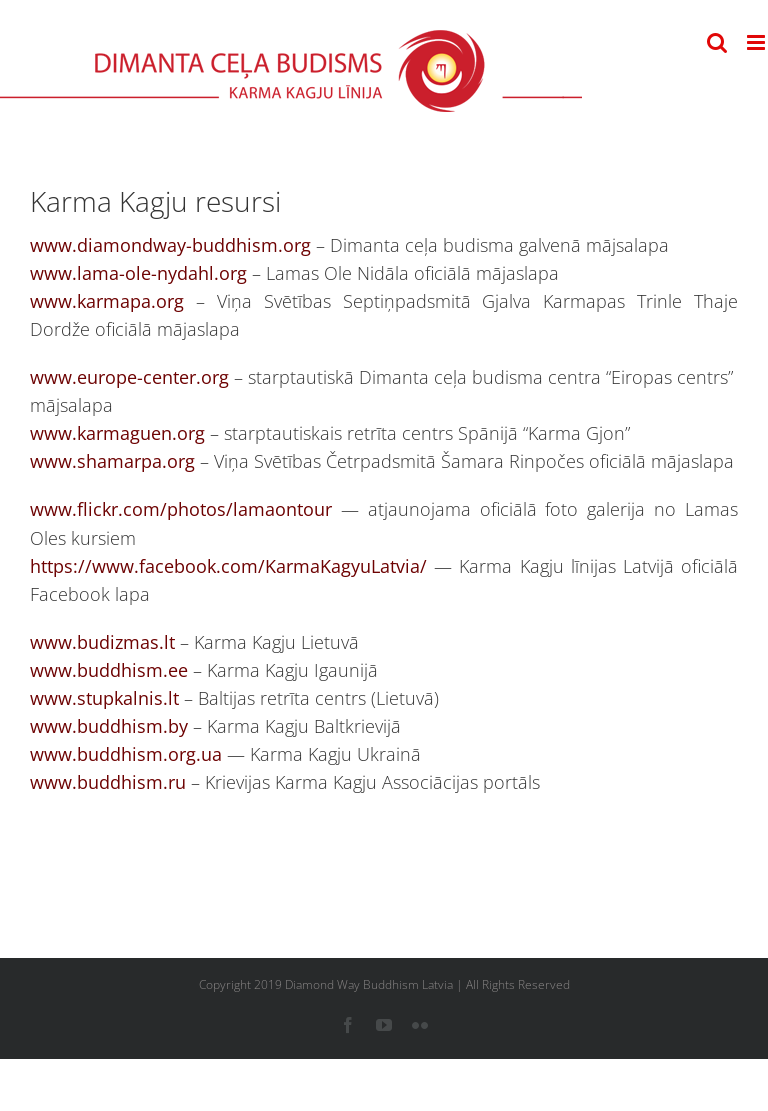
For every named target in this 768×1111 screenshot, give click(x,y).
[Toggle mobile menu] (757, 42)
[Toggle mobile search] (717, 42)
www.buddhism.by (109, 726)
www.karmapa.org (107, 301)
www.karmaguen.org (117, 433)
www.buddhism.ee (109, 670)
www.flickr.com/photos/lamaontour (181, 509)
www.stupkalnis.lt (104, 698)
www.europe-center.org (129, 377)
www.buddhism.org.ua (126, 754)
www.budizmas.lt (102, 642)
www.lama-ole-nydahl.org (138, 273)
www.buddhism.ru (108, 782)
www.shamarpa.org (112, 461)
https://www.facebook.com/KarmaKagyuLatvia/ (228, 566)
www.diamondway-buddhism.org (170, 245)
